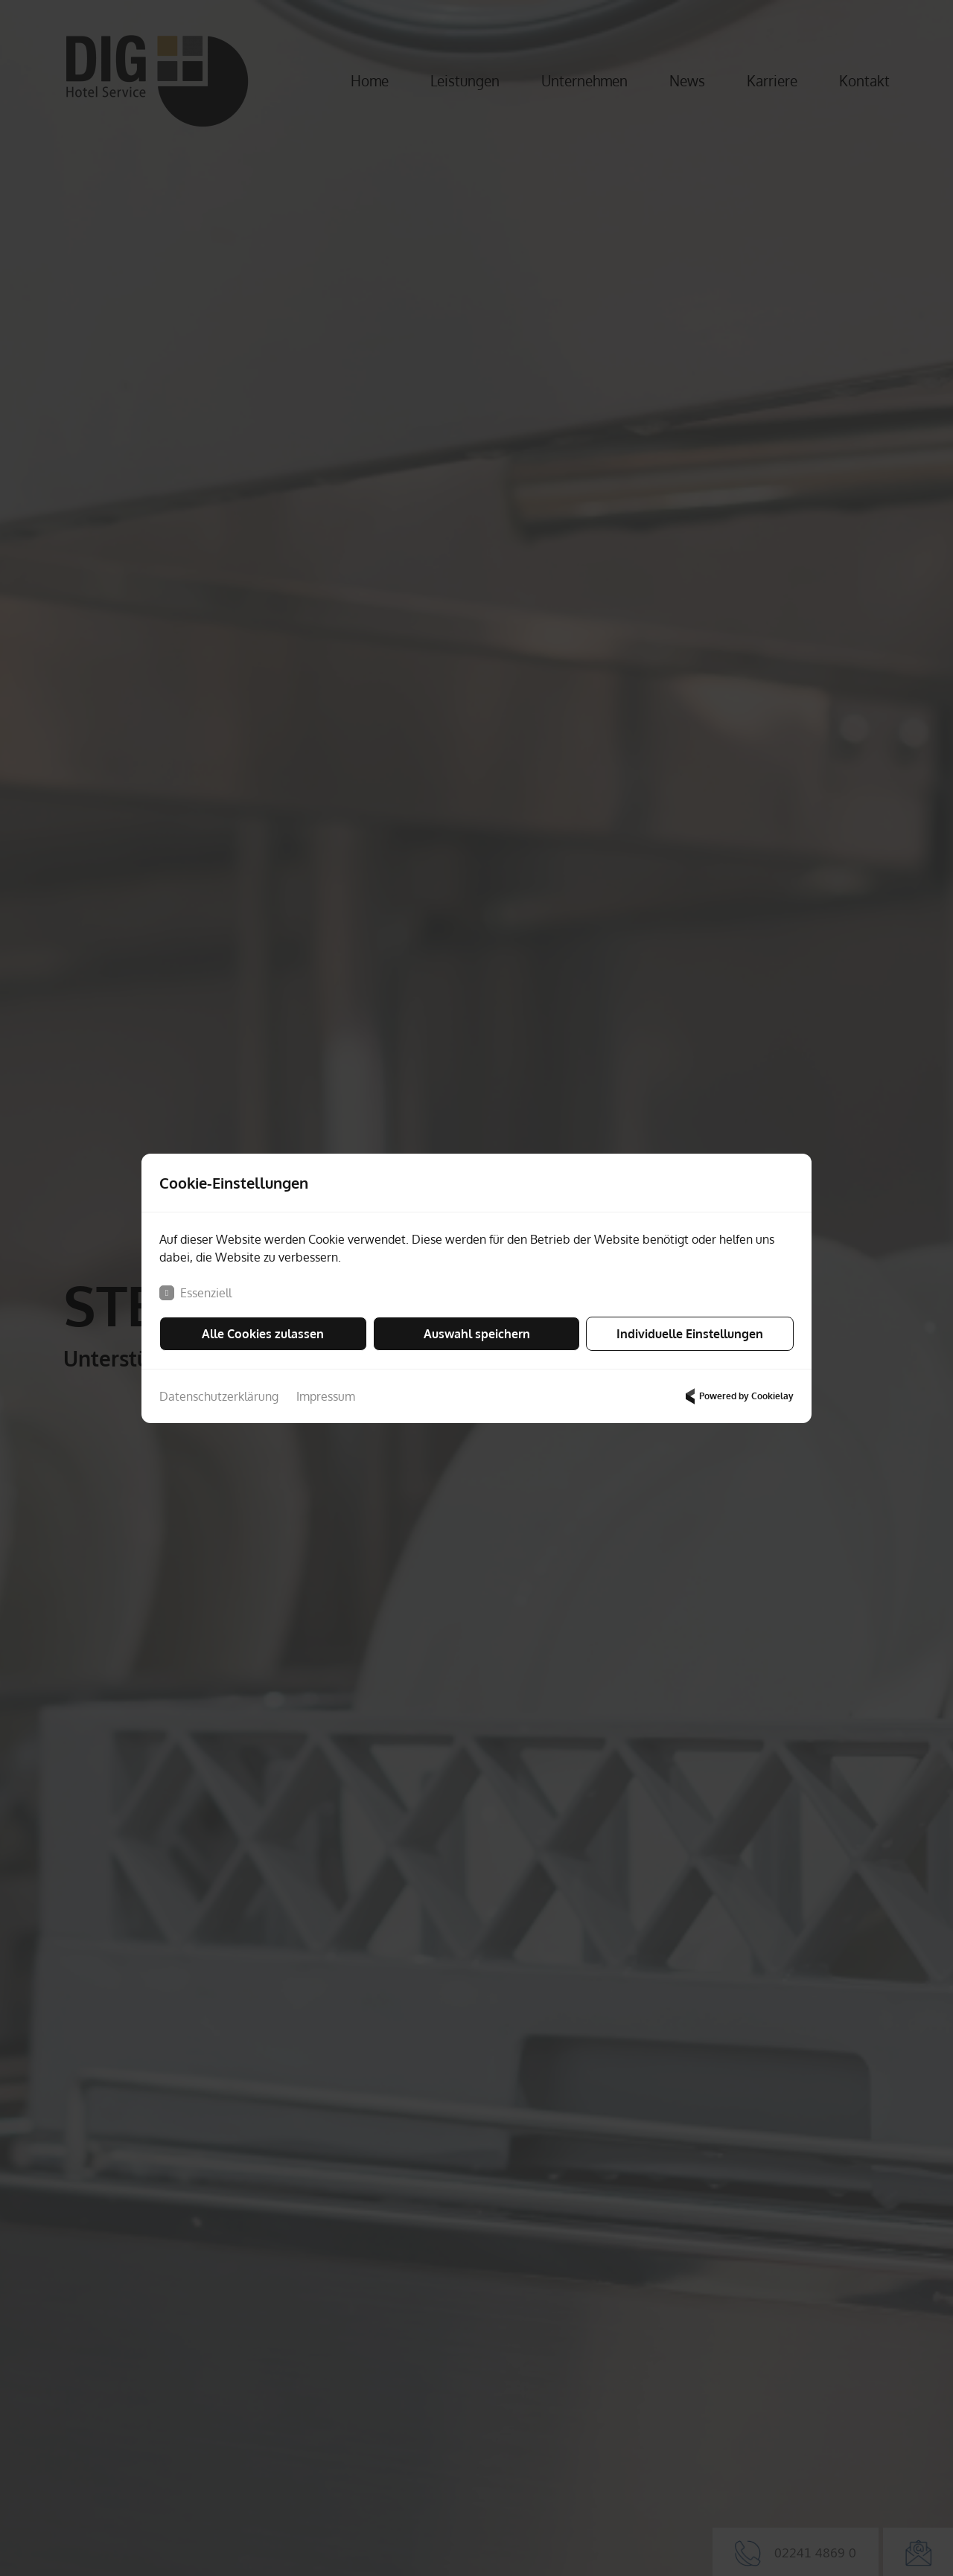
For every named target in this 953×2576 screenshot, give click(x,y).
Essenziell (195, 1292)
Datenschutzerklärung (218, 1396)
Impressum (325, 1396)
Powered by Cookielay (737, 1396)
